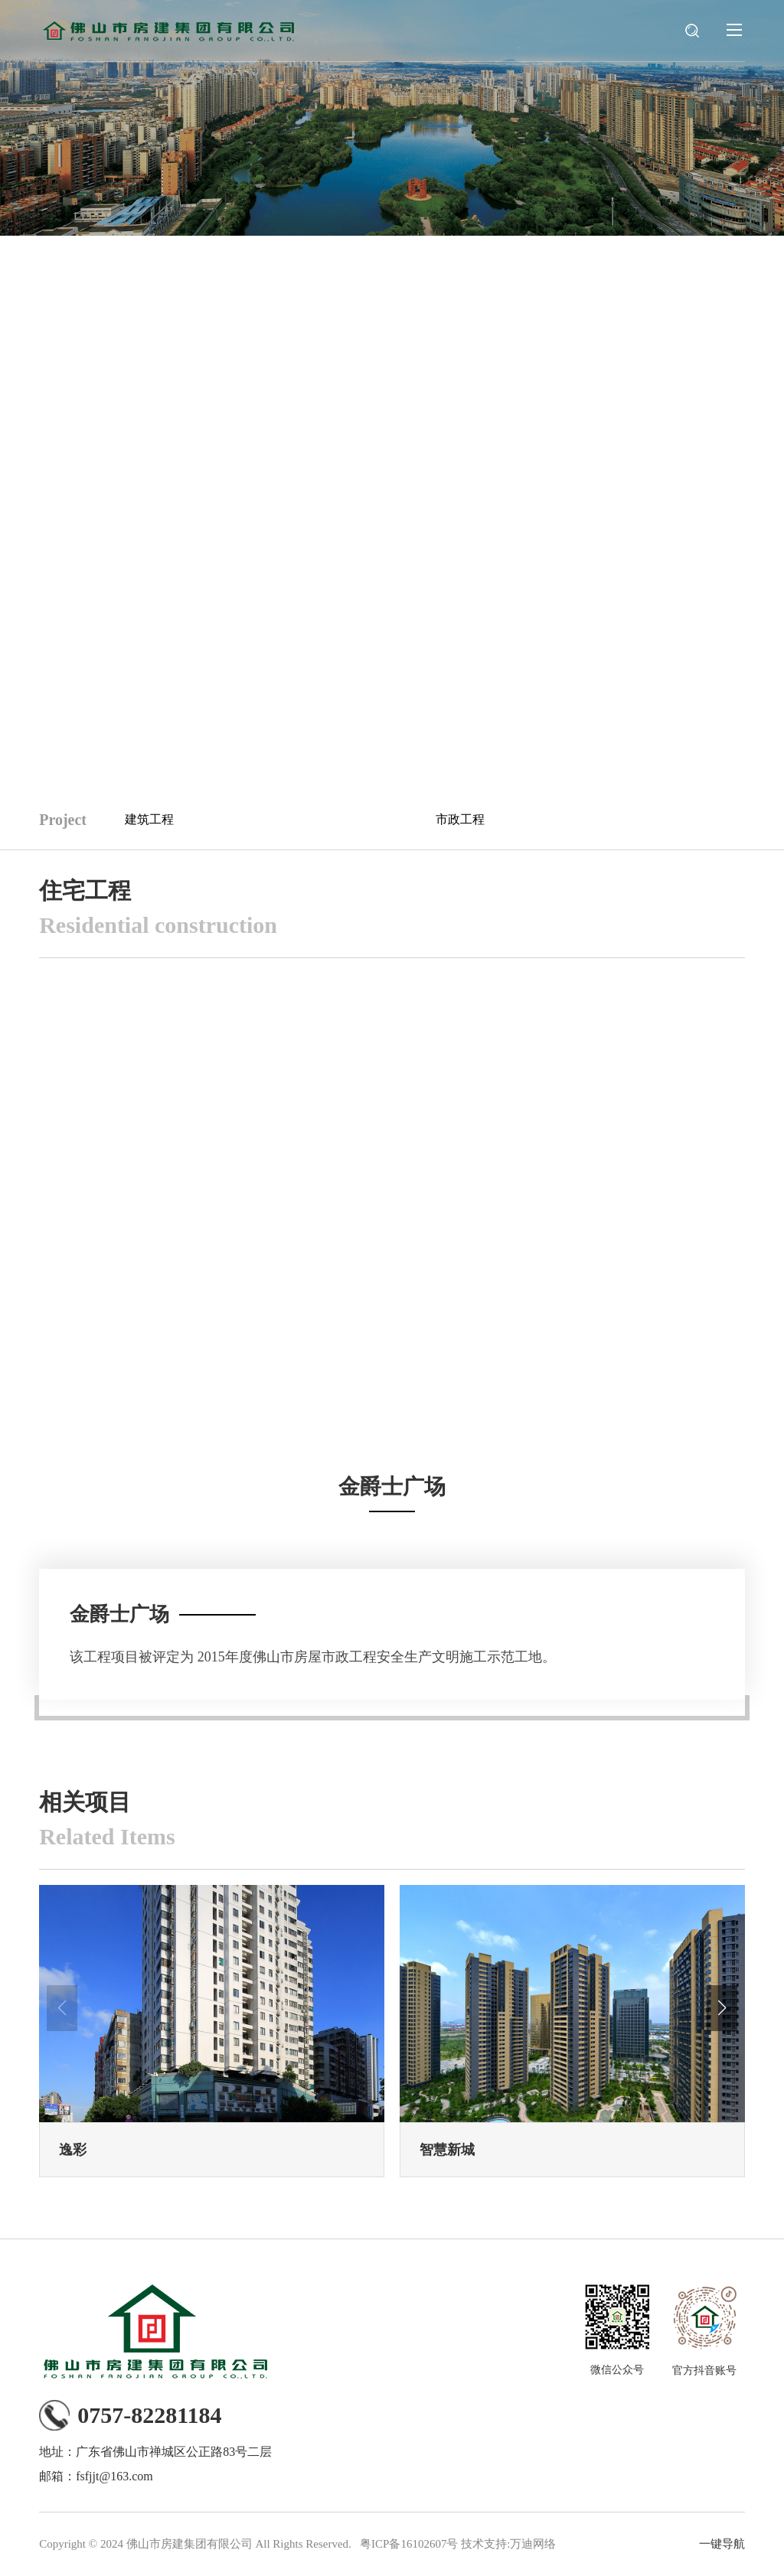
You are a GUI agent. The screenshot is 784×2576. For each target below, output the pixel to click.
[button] (722, 2008)
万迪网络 (533, 2544)
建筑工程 (149, 819)
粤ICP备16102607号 (409, 2544)
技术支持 (484, 2544)
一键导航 (722, 2544)
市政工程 (460, 819)
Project (63, 819)
